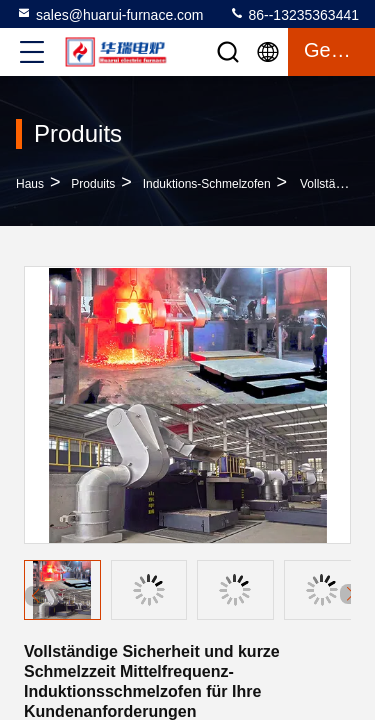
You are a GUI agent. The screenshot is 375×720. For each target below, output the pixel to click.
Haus (30, 184)
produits (93, 184)
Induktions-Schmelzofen (207, 184)
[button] (350, 594)
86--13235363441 (294, 14)
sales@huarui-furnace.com (110, 14)
